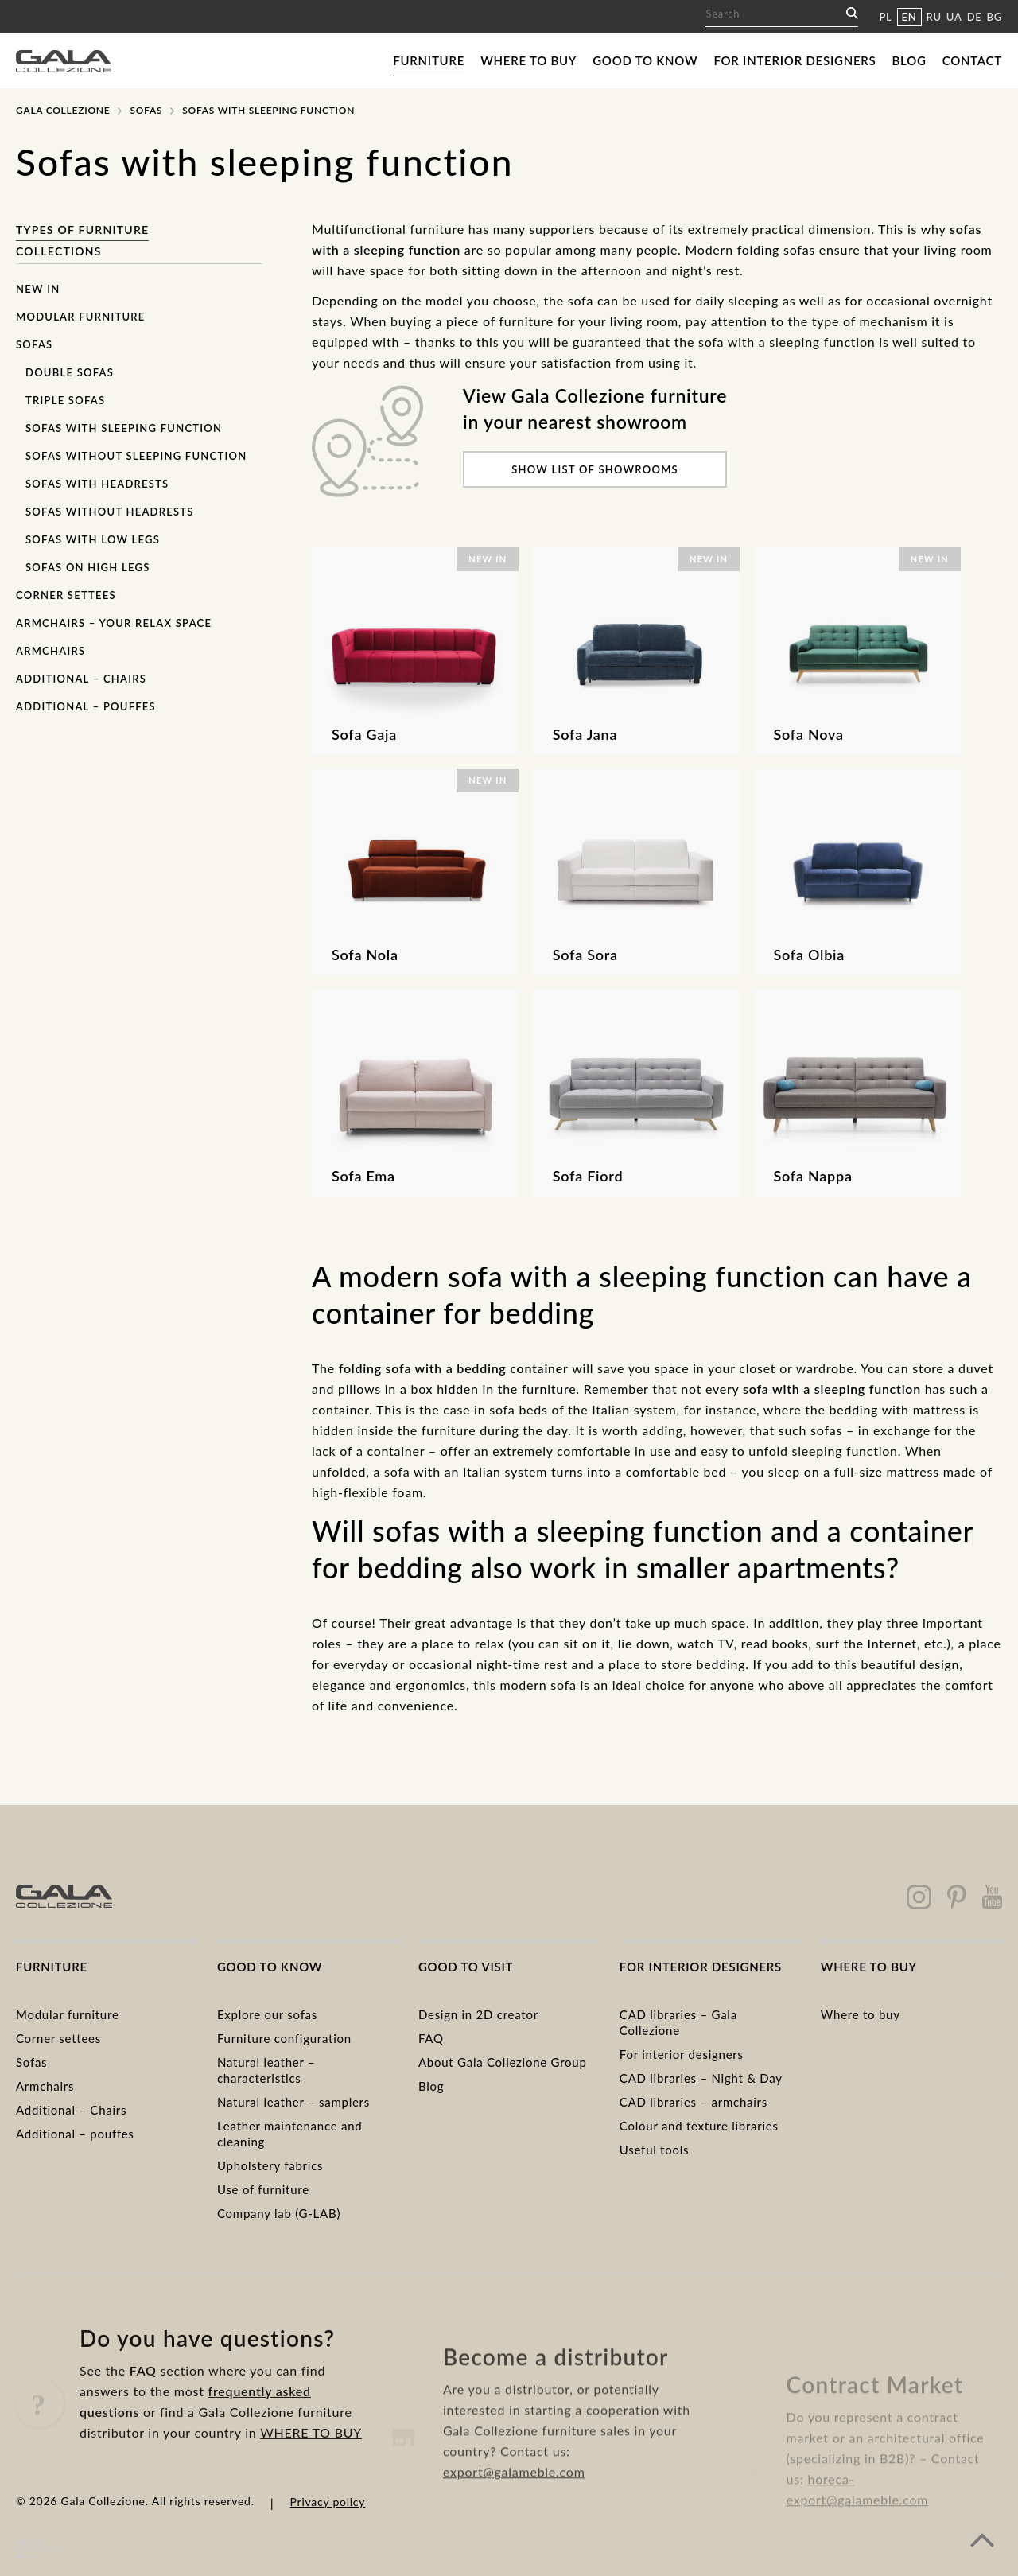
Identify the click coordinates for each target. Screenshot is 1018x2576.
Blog (909, 60)
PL (885, 16)
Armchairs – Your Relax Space (114, 623)
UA (954, 16)
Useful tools (654, 2149)
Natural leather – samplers (293, 2102)
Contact (972, 60)
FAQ (431, 2038)
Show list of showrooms (594, 469)
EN (909, 16)
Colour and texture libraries (699, 2126)
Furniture (428, 60)
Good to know (645, 60)
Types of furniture (82, 229)
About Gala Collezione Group (502, 2062)
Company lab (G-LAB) (278, 2213)
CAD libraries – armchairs (693, 2102)
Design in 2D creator (478, 2014)
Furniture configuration (284, 2038)
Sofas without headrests (109, 511)
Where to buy (528, 60)
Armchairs (50, 650)
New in (38, 288)
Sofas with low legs (92, 539)
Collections (59, 251)
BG (994, 16)
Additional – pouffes (86, 706)
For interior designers (794, 60)
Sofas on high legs (87, 567)
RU (934, 16)
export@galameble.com (514, 2524)
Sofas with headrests (97, 483)
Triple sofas (65, 400)
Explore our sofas (267, 2014)
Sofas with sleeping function (123, 428)
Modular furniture (81, 316)
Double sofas (69, 372)
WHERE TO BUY (311, 2490)
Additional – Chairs (71, 2110)
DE (974, 16)
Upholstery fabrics (270, 2165)
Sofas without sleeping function (136, 455)
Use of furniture (263, 2189)
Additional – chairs (81, 678)
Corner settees (66, 595)
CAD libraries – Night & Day (701, 2078)
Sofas (146, 110)
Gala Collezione (63, 110)
